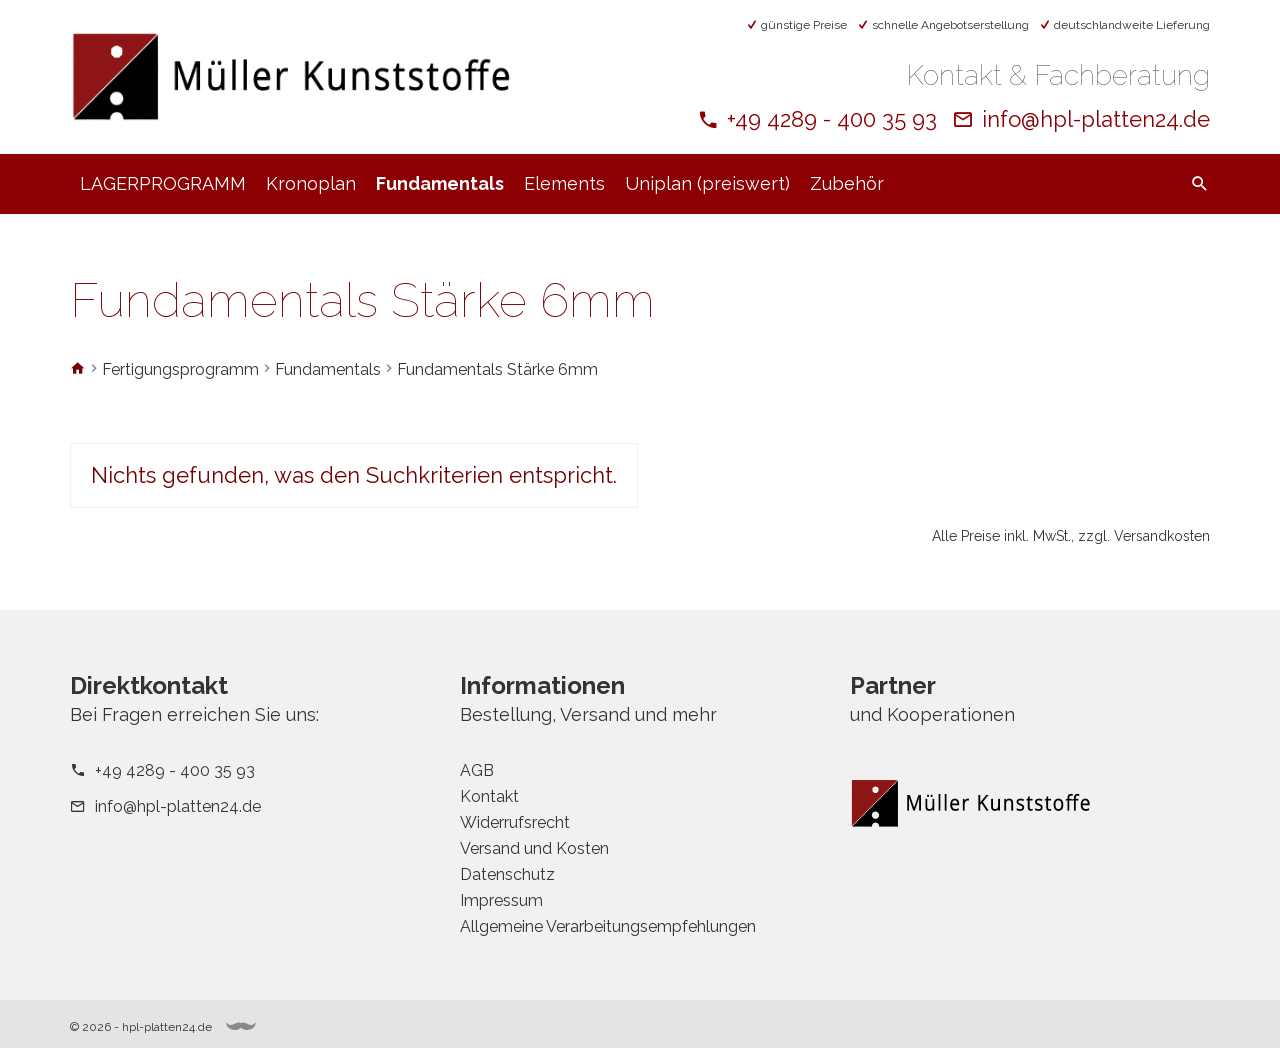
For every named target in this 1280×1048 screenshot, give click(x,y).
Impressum (501, 900)
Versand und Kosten (534, 848)
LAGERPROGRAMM (163, 183)
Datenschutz (507, 874)
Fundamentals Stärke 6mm (497, 369)
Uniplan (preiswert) (707, 183)
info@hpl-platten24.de (1096, 119)
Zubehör (847, 183)
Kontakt (489, 796)
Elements (564, 183)
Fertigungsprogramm (180, 369)
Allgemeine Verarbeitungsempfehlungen (608, 926)
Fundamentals (440, 183)
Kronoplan (311, 183)
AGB (477, 770)
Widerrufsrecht (515, 822)
